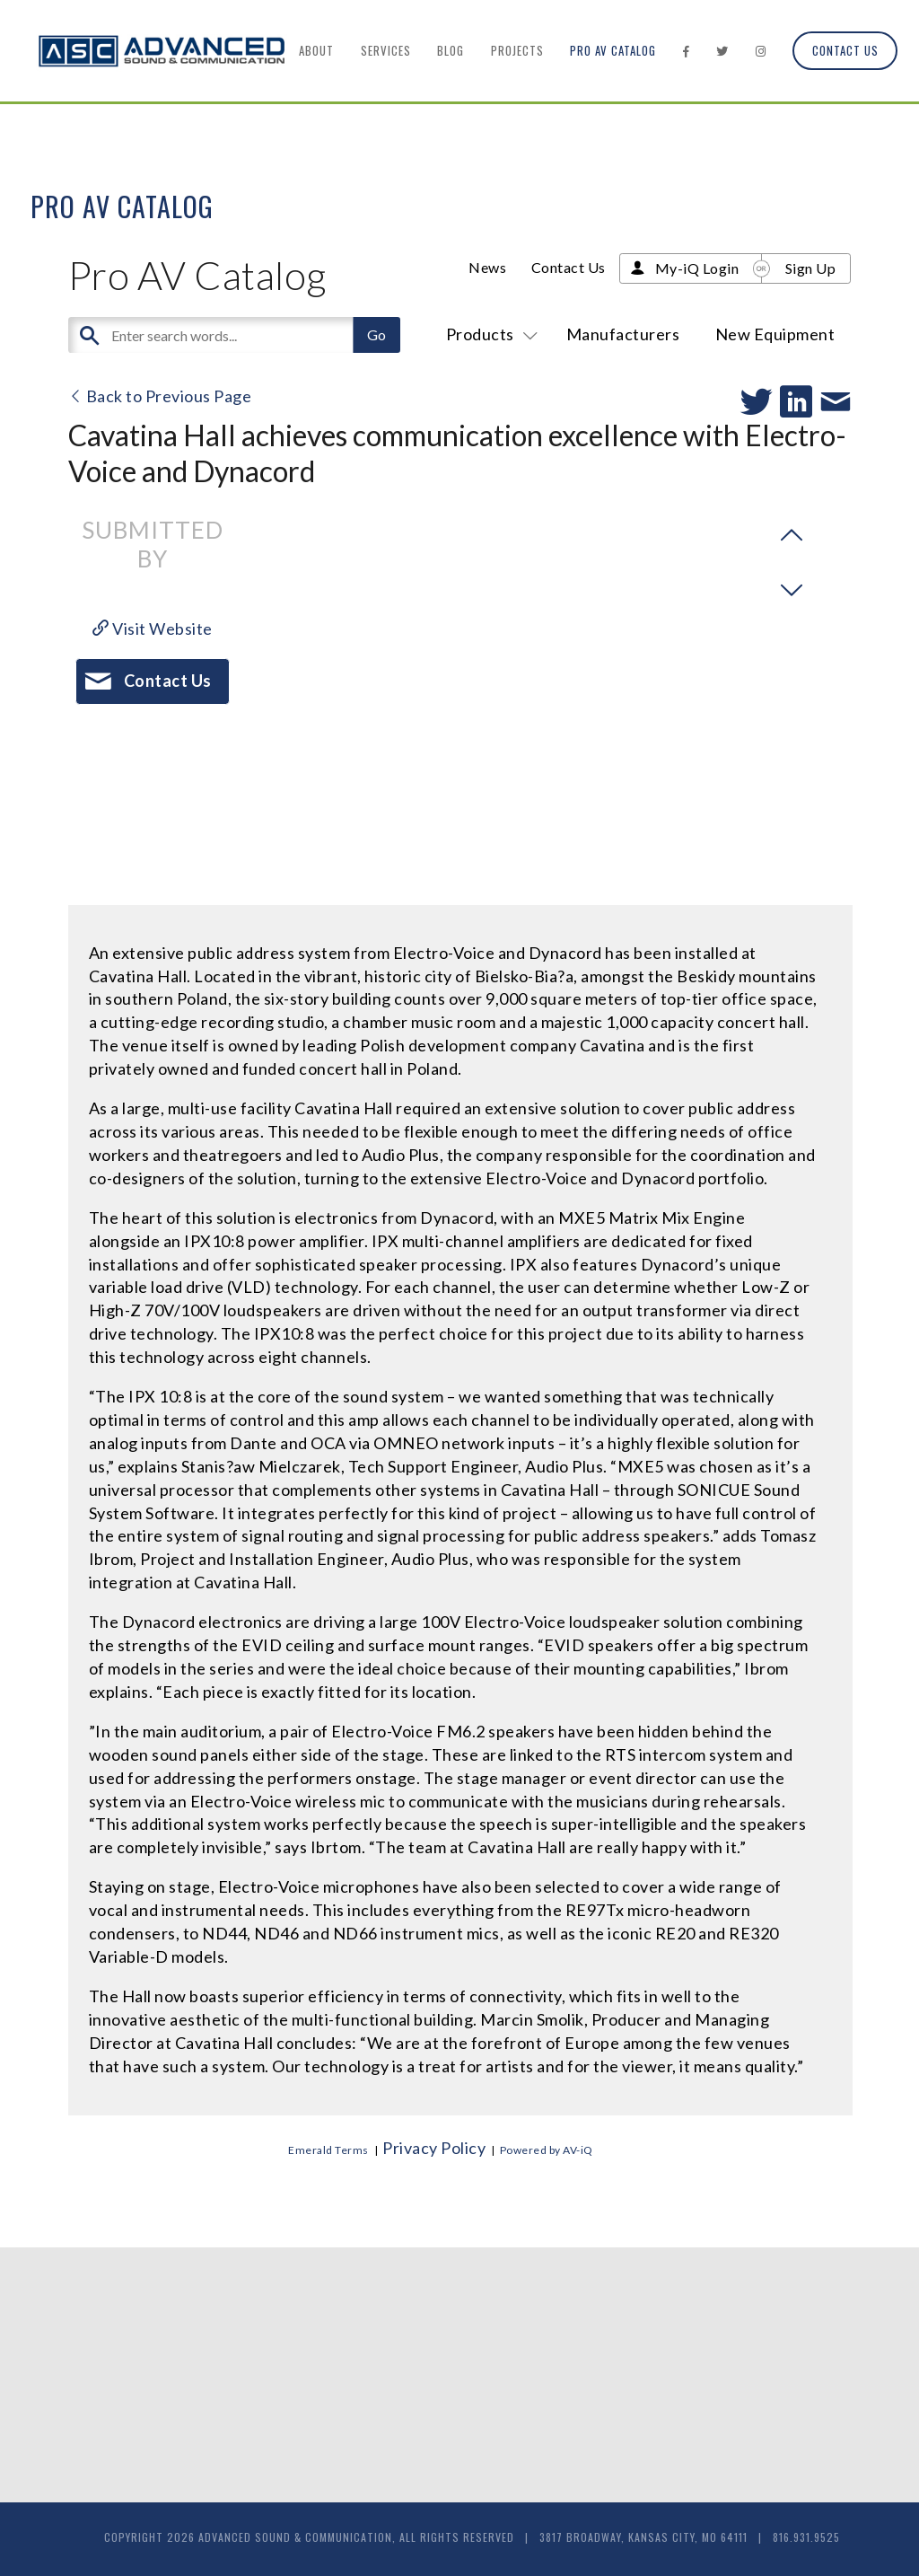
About (316, 50)
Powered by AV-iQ (546, 2150)
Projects (517, 50)
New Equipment (775, 334)
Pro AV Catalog (613, 50)
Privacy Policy (434, 2148)
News (487, 267)
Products (488, 334)
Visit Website (152, 628)
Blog (450, 50)
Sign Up (810, 268)
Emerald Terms (328, 2150)
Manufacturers (623, 334)
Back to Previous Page (160, 396)
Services (386, 50)
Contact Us (845, 50)
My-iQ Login (697, 268)
